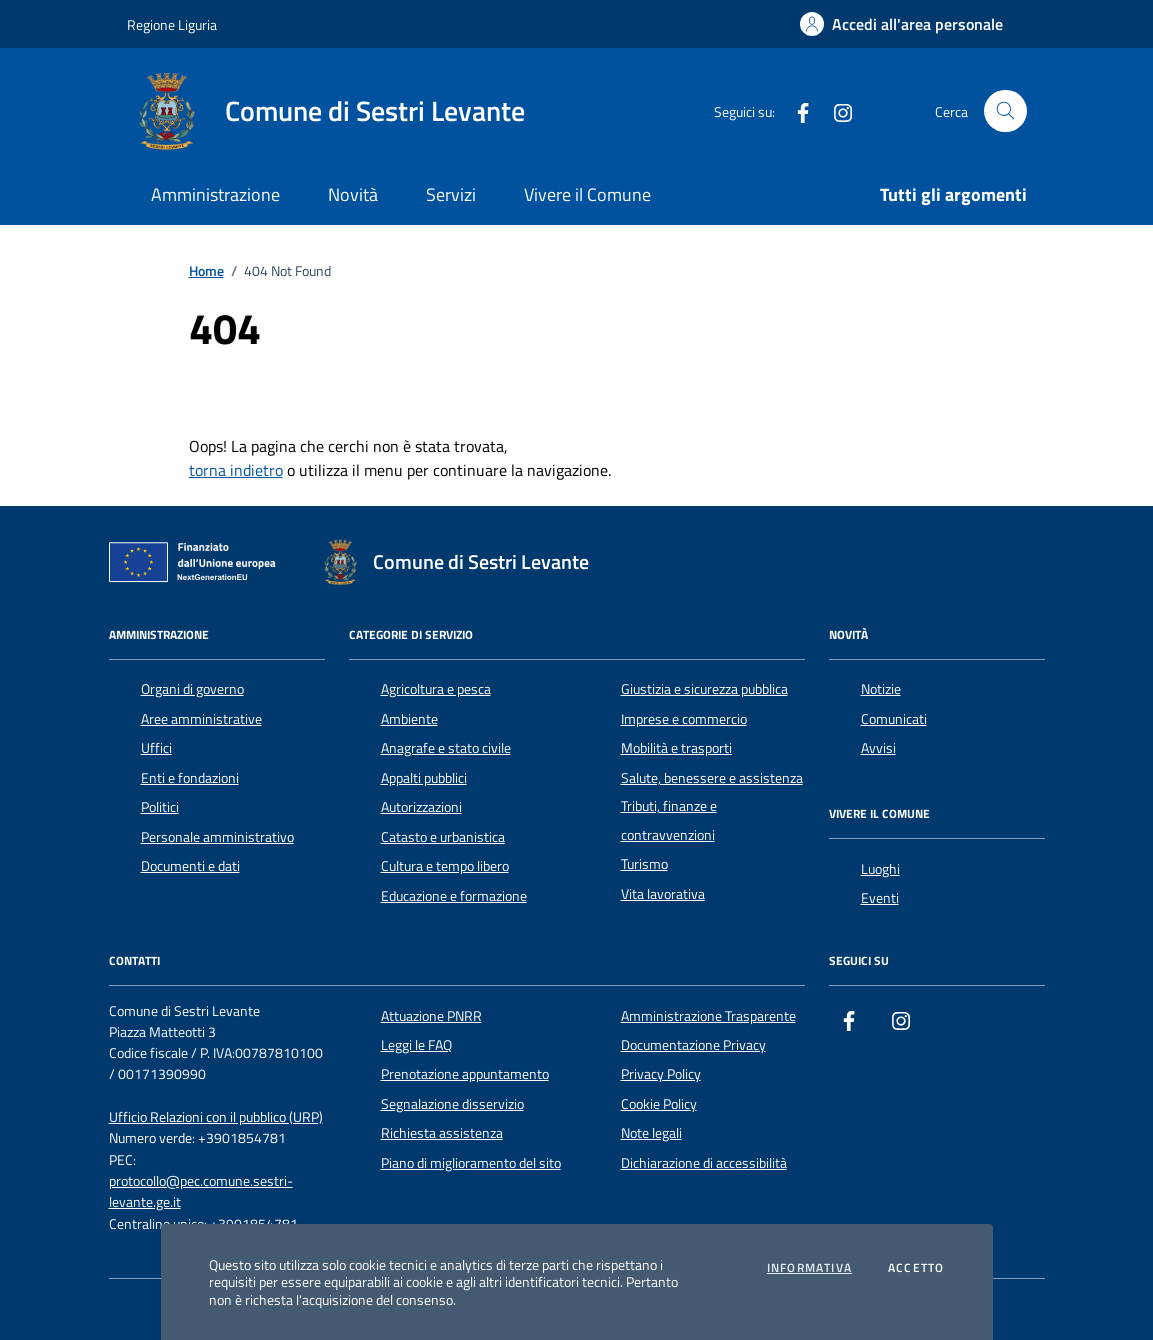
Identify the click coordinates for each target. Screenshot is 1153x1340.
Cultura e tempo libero (445, 866)
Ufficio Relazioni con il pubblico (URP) (216, 1117)
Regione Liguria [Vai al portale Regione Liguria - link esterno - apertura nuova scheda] (172, 24)
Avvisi (878, 748)
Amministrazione (215, 194)
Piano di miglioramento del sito (471, 1163)
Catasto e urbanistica (443, 837)
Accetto (916, 1268)
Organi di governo (192, 689)
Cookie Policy (659, 1104)
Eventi (880, 898)
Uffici (156, 748)
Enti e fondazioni (190, 778)
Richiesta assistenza (442, 1133)
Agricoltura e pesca (436, 689)
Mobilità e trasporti (676, 748)
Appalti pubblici (424, 778)
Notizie (881, 689)
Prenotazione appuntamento (465, 1074)
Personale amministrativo (217, 837)
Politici (160, 807)
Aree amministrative (201, 719)
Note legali (651, 1133)
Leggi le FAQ (416, 1045)
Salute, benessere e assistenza (712, 778)
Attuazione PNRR (431, 1016)
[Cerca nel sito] (1005, 111)
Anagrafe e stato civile (446, 748)
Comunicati (894, 719)
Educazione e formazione (454, 896)
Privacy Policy (661, 1074)
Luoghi (880, 869)
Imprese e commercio (684, 719)
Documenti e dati (190, 866)
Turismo (644, 864)
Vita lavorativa (663, 894)
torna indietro (236, 470)
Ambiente (409, 719)
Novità (353, 194)
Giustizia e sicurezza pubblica (704, 689)
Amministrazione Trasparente (708, 1016)
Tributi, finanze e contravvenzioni (669, 820)
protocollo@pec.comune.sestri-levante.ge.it (201, 1192)
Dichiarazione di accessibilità (704, 1163)
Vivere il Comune (587, 194)
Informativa (809, 1268)
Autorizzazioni (421, 807)
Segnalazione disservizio (452, 1104)
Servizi (451, 194)
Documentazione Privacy (693, 1045)
